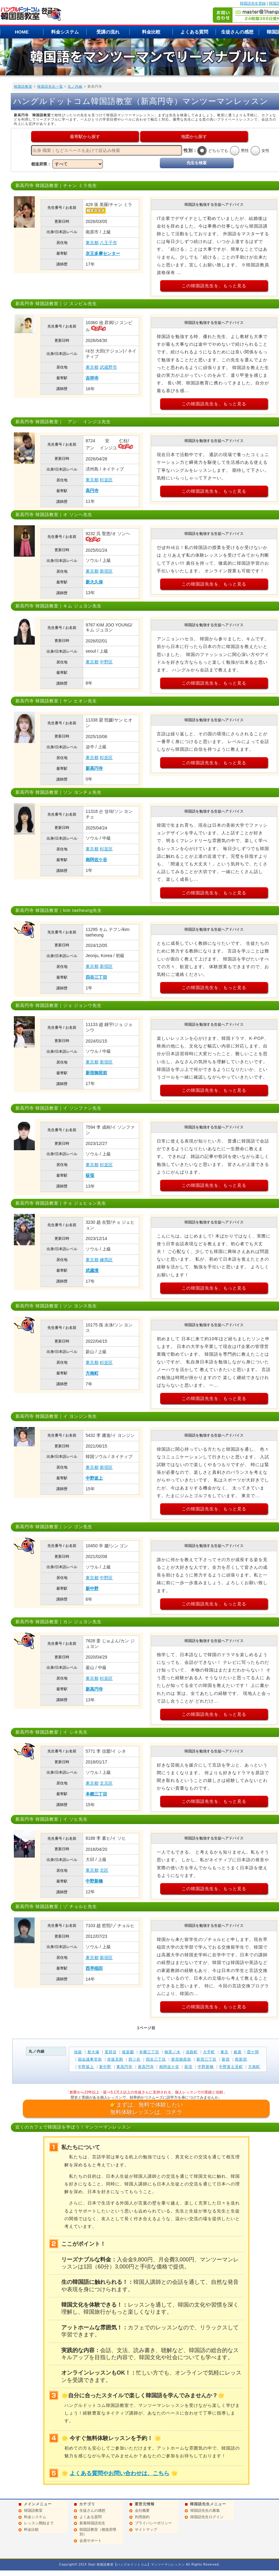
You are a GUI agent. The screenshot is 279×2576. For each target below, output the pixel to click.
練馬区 (106, 1259)
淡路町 (192, 2052)
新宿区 (106, 571)
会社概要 (142, 2510)
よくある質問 (194, 31)
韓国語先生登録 (253, 3)
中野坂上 (94, 1478)
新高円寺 (94, 768)
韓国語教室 (23, 86)
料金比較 (151, 31)
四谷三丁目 (96, 977)
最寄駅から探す (85, 136)
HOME (22, 31)
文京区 (106, 1783)
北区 (104, 1870)
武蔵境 (92, 1270)
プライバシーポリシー (153, 2523)
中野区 (106, 661)
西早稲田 (94, 1968)
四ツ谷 (134, 2059)
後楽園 (128, 2052)
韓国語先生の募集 (205, 2510)
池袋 (78, 2052)
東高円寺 (124, 2067)
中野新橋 (94, 1880)
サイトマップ (146, 2529)
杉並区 (106, 479)
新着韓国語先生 (92, 2523)
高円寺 (92, 490)
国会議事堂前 (90, 2059)
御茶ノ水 (172, 2052)
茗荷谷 (111, 2052)
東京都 (92, 242)
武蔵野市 (108, 367)
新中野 (92, 1588)
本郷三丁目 (96, 1793)
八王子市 (108, 242)
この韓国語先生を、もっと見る (214, 285)
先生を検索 (197, 163)
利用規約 (142, 2517)
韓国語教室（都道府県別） (97, 2532)
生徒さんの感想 (237, 31)
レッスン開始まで (39, 2523)
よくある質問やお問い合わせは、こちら (119, 2473)
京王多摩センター (103, 253)
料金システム (65, 31)
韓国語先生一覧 (50, 86)
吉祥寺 (92, 378)
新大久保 (94, 581)
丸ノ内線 (75, 86)
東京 (224, 2052)
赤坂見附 (115, 2059)
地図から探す (194, 136)
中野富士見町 (231, 2067)
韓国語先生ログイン (207, 2517)
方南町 (92, 1373)
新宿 (226, 2059)
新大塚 (93, 2052)
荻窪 (90, 1175)
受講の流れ (107, 31)
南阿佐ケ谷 (96, 859)
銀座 (238, 2052)
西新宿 (241, 2059)
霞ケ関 (253, 2052)
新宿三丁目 (206, 2059)
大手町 (209, 2052)
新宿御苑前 (96, 1072)
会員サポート (90, 2540)
